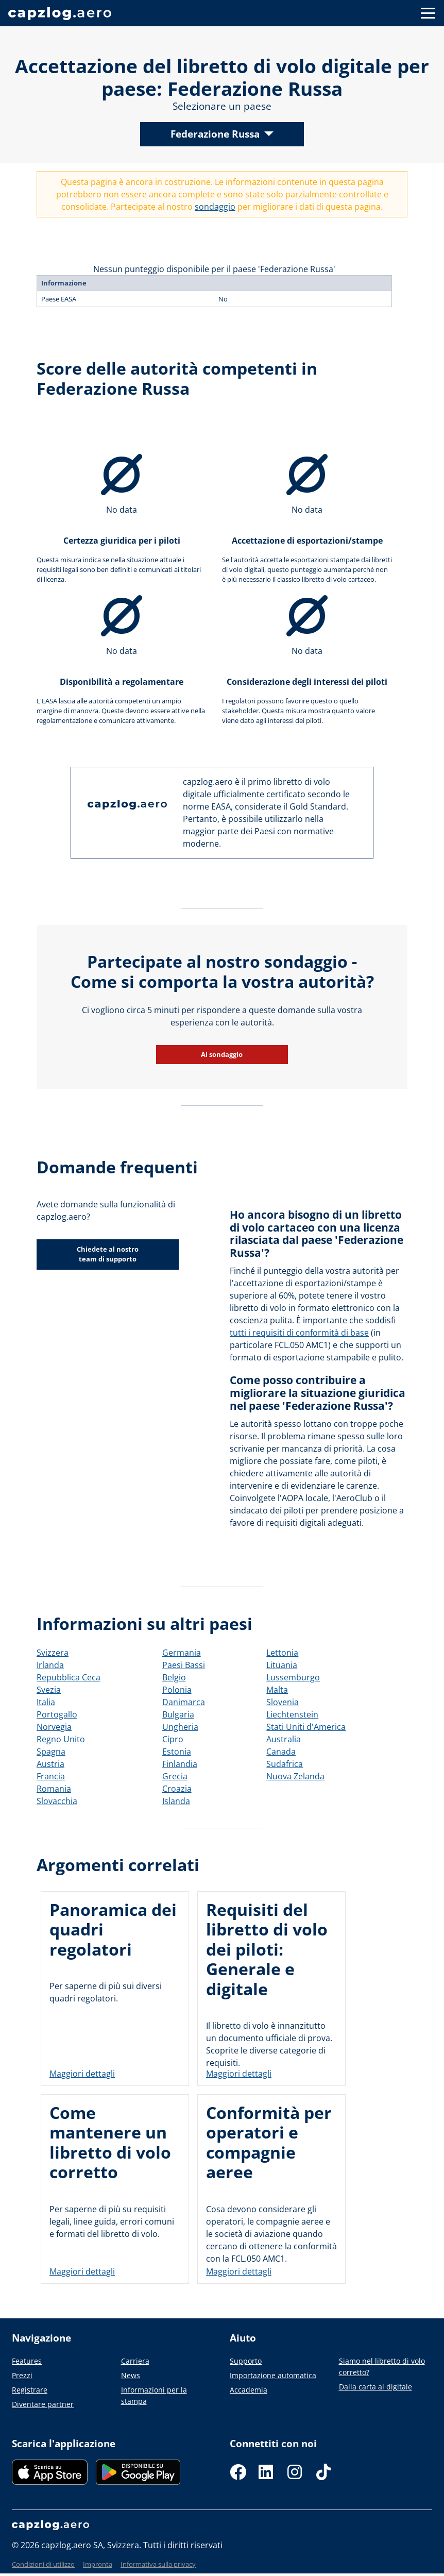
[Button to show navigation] (428, 13)
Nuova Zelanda (295, 1776)
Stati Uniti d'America (306, 1726)
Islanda (176, 1801)
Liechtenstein (292, 1714)
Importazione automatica (273, 2375)
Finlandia (179, 1764)
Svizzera (53, 1652)
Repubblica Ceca (68, 1677)
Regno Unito (61, 1739)
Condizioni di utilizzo (43, 2564)
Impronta (97, 2564)
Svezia (49, 1689)
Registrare (29, 2390)
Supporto (246, 2361)
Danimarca (183, 1702)
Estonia (176, 1751)
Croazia (177, 1788)
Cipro (172, 1739)
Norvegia (54, 1726)
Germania (181, 1652)
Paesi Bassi (183, 1665)
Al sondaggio (222, 1054)
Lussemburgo (293, 1677)
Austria (50, 1764)
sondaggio (215, 206)
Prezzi (22, 2375)
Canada (281, 1751)
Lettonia (282, 1652)
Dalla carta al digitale (375, 2387)
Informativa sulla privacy (158, 2564)
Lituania (281, 1665)
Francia (51, 1776)
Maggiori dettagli (82, 2073)
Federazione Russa (215, 134)
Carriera (135, 2361)
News (130, 2375)
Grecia (174, 1776)
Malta (277, 1689)
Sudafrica (284, 1764)
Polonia (177, 1689)
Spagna (51, 1751)
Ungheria (180, 1726)
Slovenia (282, 1702)
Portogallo (57, 1714)
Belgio (174, 1677)
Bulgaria (178, 1714)
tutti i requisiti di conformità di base (299, 1332)
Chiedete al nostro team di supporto (108, 1254)
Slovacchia (57, 1801)
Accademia (248, 2390)
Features (27, 2361)
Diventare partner (43, 2404)
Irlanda (50, 1665)
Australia (283, 1739)
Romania (54, 1788)
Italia (46, 1702)
